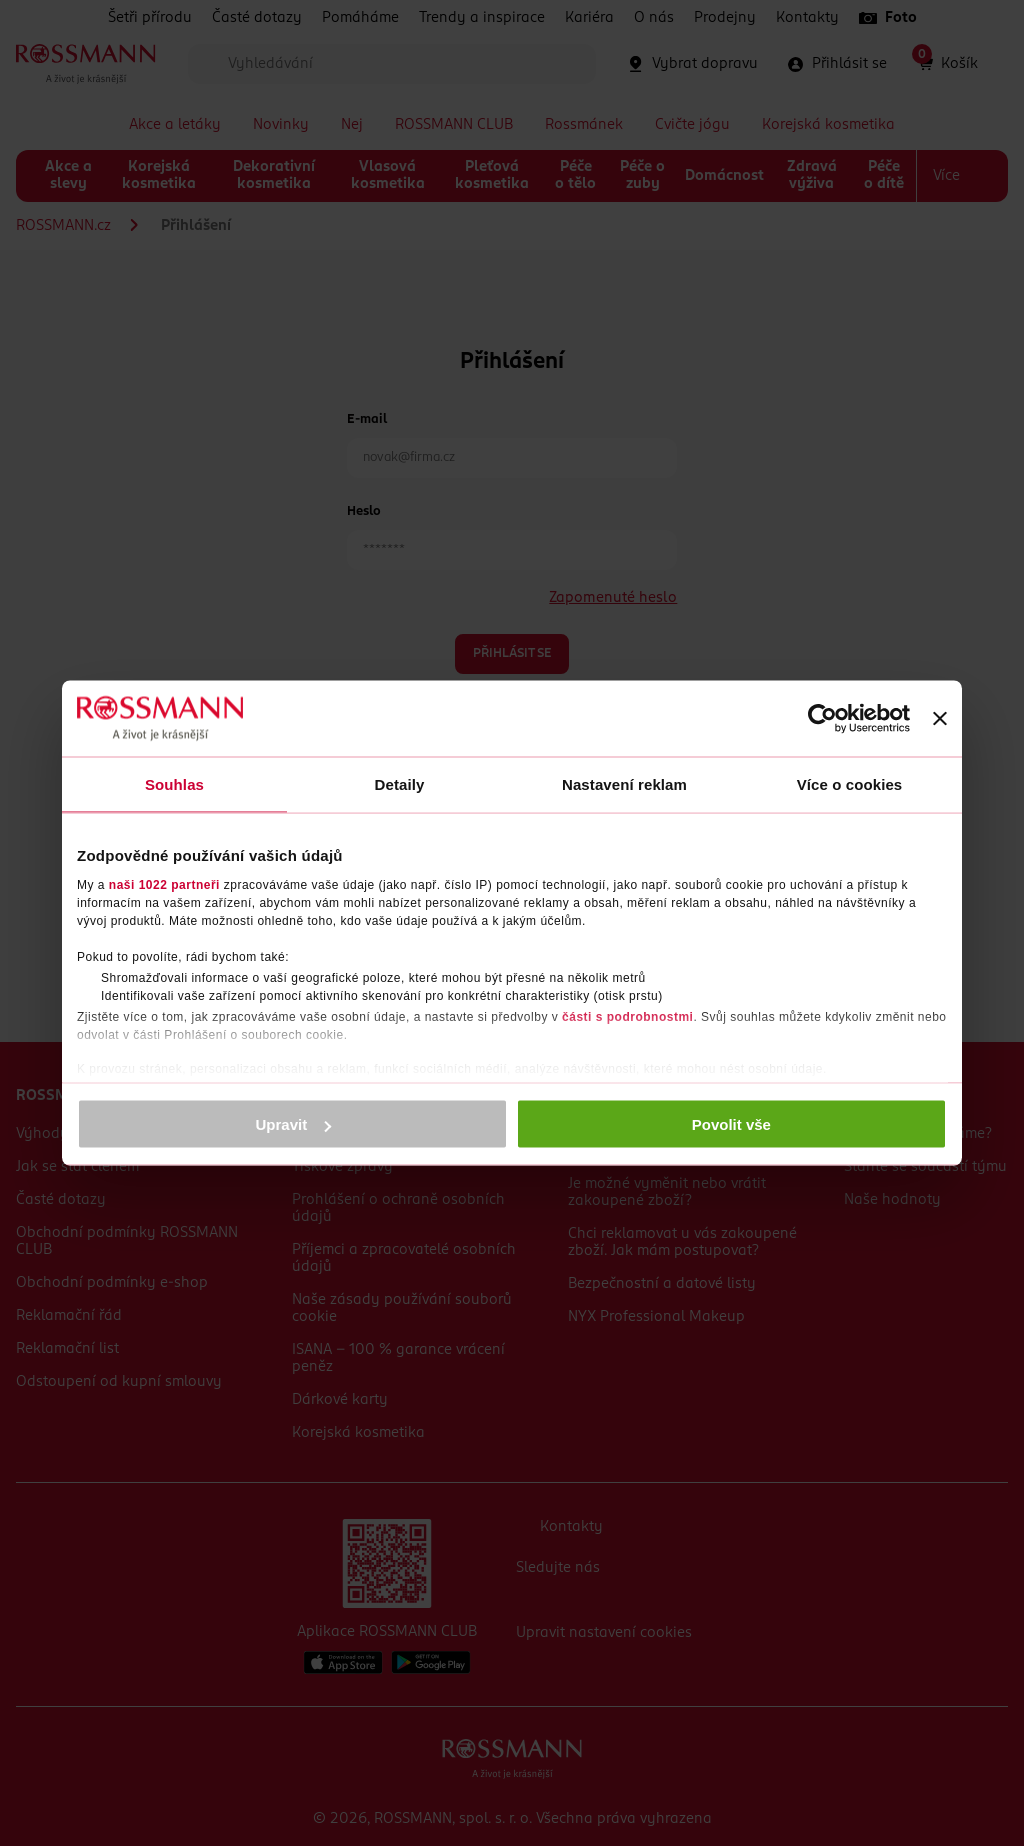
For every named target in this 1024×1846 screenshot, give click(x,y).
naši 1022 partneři (164, 884)
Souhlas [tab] (174, 784)
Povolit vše (731, 1124)
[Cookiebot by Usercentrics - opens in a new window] (822, 719)
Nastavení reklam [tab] (624, 784)
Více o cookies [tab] (850, 784)
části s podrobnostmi (627, 1016)
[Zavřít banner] (940, 719)
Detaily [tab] (400, 784)
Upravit (294, 1124)
